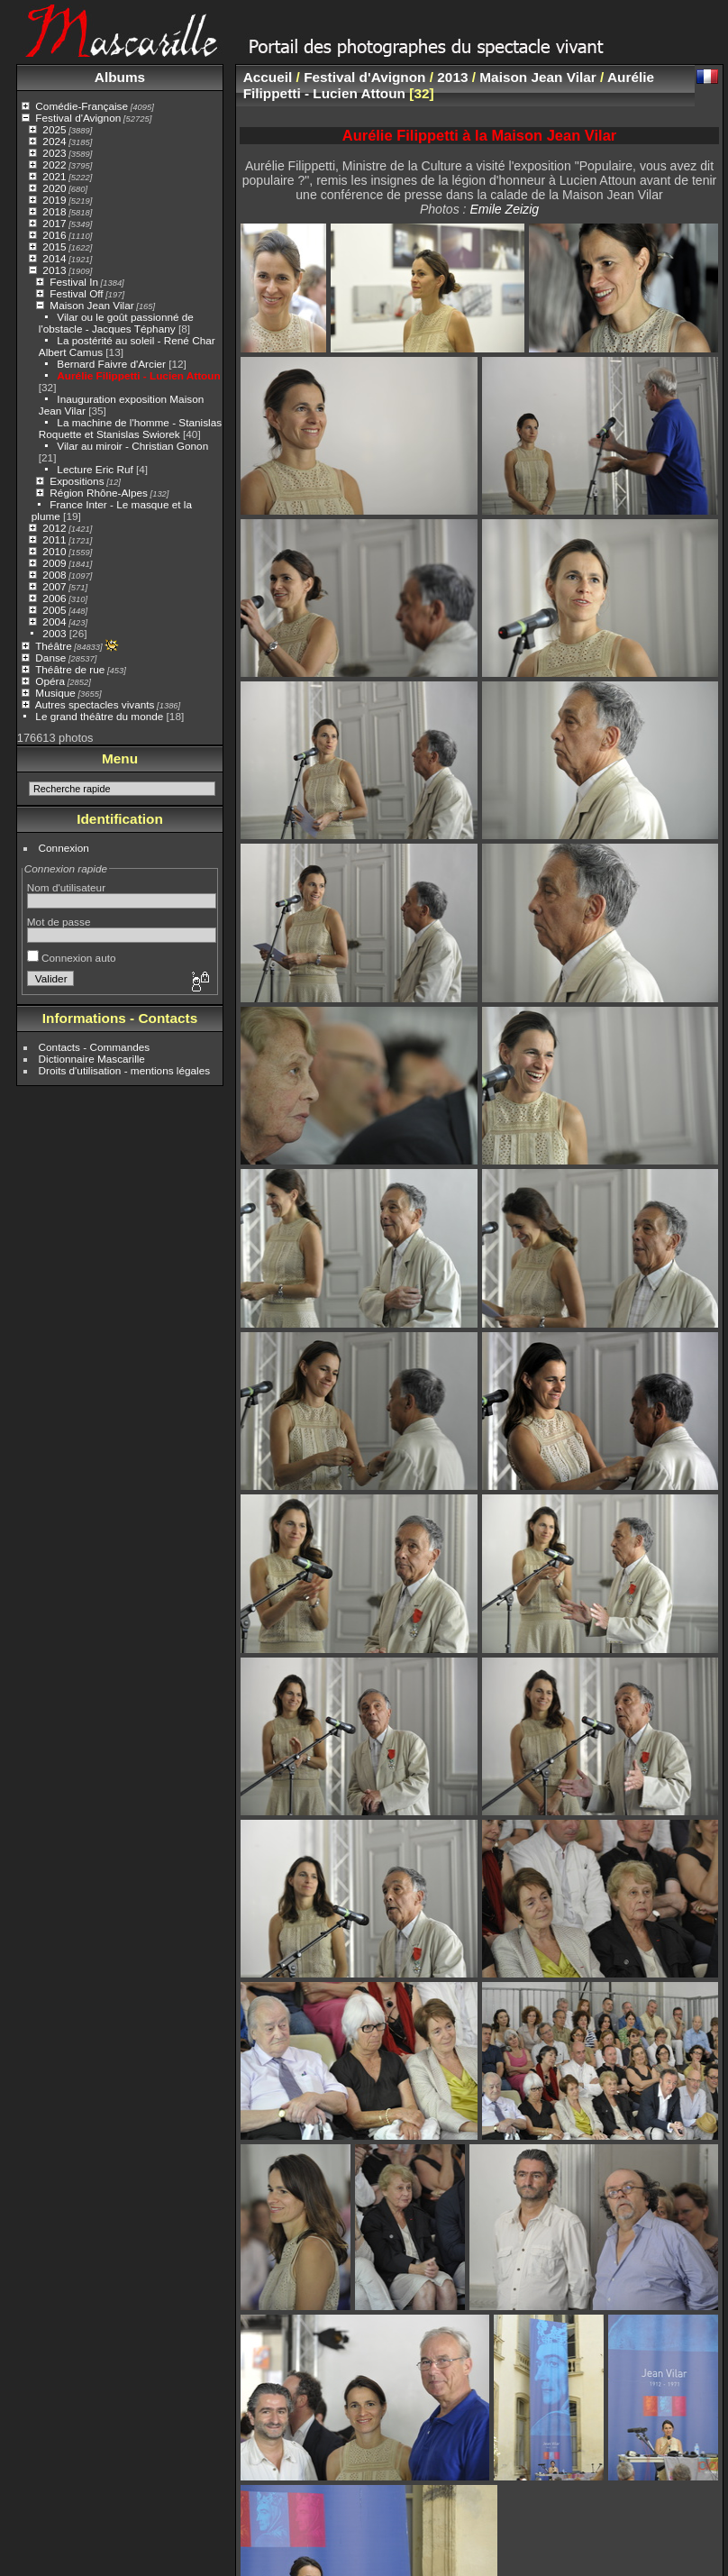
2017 (54, 223)
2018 (54, 211)
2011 (54, 539)
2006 (54, 598)
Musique (55, 693)
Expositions (77, 481)
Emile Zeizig (504, 209)
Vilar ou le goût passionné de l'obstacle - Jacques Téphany (116, 322)
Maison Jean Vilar (91, 305)
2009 (54, 563)
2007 (54, 586)
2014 (54, 258)
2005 (54, 610)
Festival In (74, 282)
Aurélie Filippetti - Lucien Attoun (138, 375)
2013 (54, 270)
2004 (54, 621)
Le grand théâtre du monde (99, 716)
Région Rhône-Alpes (99, 492)
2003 (54, 633)
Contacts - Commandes (94, 1047)
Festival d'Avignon (78, 117)
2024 (54, 141)
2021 (54, 176)
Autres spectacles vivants (95, 704)
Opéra (50, 681)
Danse (50, 657)
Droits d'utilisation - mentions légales (125, 1070)
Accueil (268, 77)
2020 (54, 188)
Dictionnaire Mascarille (92, 1058)
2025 (54, 129)
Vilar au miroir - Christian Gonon (132, 446)
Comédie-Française (81, 106)
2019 (54, 200)
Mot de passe (59, 921)
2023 (54, 153)
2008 (54, 574)
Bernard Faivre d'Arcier (111, 364)
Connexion (64, 848)
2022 (54, 164)
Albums (120, 77)
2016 (54, 235)
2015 (54, 246)
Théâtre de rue (70, 669)
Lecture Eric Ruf (94, 469)
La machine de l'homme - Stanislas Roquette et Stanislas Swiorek (130, 428)
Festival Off (76, 293)
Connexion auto (71, 958)
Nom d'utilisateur (66, 887)
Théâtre (53, 646)
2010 (54, 551)
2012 (54, 528)
